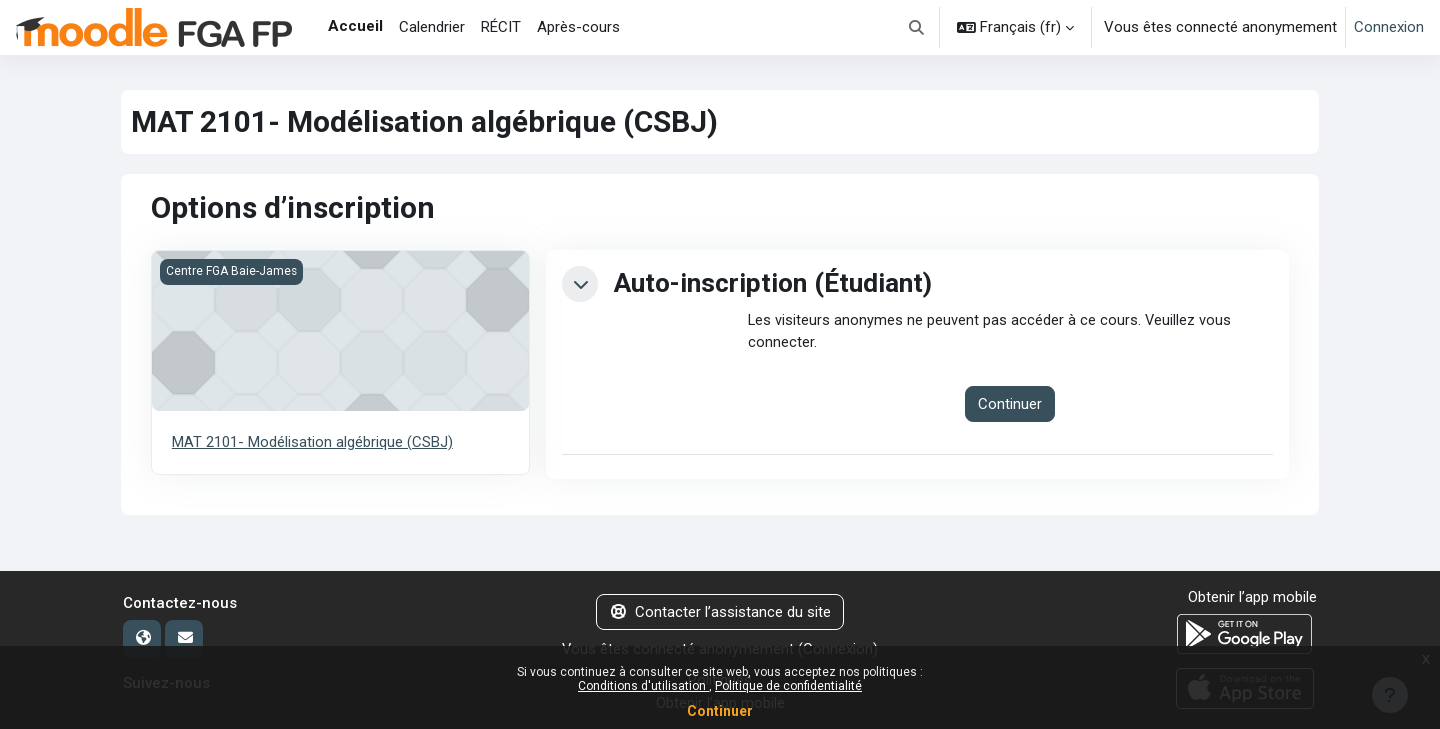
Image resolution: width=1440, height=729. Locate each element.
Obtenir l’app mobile (1252, 597)
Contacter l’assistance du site (720, 612)
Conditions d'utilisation (643, 686)
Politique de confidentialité (788, 686)
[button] (917, 27)
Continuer (720, 711)
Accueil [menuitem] (355, 26)
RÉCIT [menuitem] (501, 27)
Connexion (1389, 27)
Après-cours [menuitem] (578, 27)
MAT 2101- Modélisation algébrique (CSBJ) (312, 442)
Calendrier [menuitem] (432, 27)
